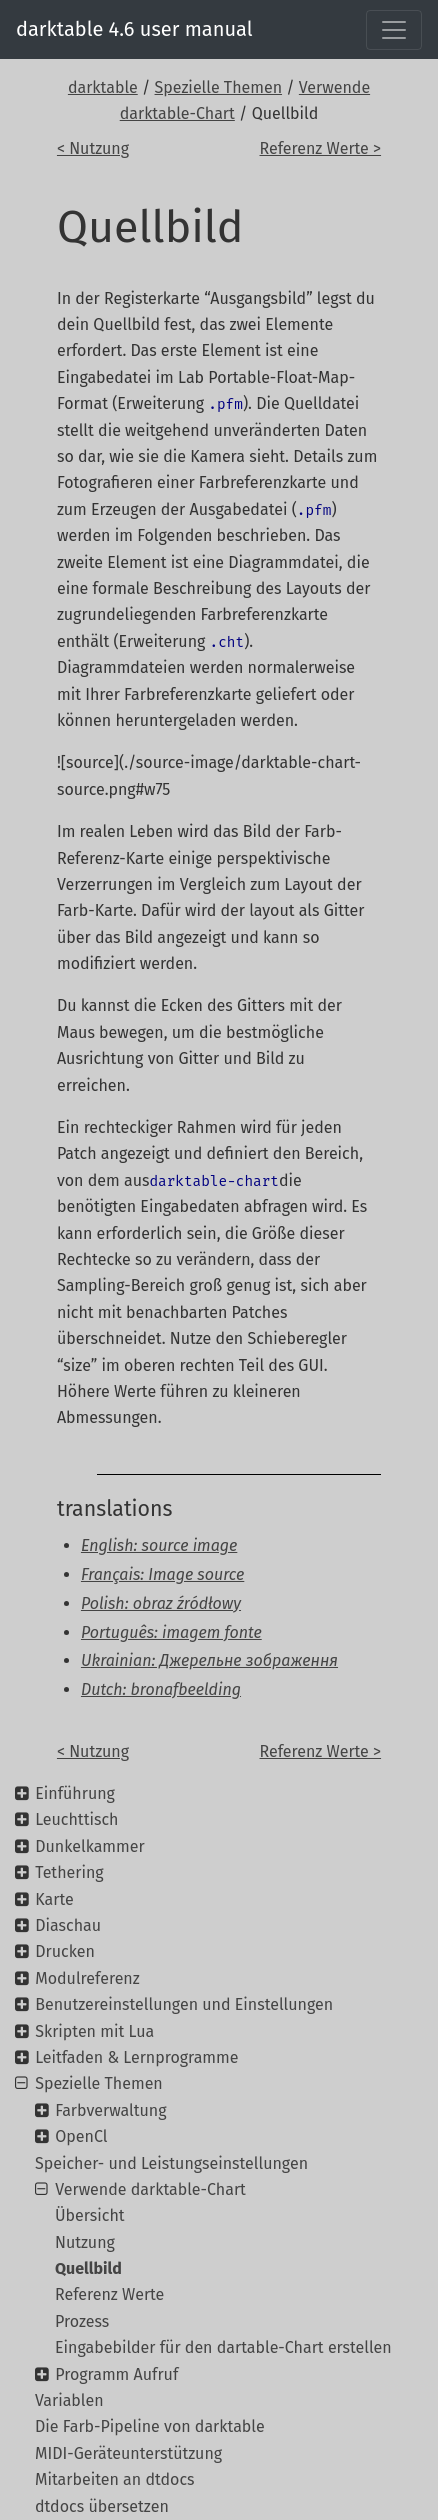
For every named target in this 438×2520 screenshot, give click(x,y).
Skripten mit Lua (94, 2031)
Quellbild (88, 2268)
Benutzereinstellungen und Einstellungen (184, 2004)
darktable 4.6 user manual (134, 29)
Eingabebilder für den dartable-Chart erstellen (223, 2347)
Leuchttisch (76, 1819)
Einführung (75, 1793)
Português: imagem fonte (171, 1632)
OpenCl (81, 2136)
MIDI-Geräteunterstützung (128, 2453)
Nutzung (85, 2242)
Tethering (69, 1872)
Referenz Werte (109, 2294)
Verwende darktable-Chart (150, 2189)
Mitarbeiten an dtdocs (115, 2479)
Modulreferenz (87, 1978)
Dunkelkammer (89, 1846)
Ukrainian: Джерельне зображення (209, 1660)
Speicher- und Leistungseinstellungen (171, 2163)
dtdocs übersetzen (102, 2506)
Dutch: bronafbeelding (161, 1689)
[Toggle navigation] (394, 30)
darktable (103, 87)
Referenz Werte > (321, 148)
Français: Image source (162, 1574)
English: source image (159, 1545)
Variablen (69, 2400)
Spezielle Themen (219, 87)
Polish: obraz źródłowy (161, 1603)
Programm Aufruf (116, 2374)
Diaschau (68, 1925)
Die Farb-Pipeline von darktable (150, 2426)
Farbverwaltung (110, 2110)
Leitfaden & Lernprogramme (136, 2057)
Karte (54, 1899)
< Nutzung (93, 148)
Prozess (82, 2321)
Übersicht (90, 2215)
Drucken (65, 1951)
